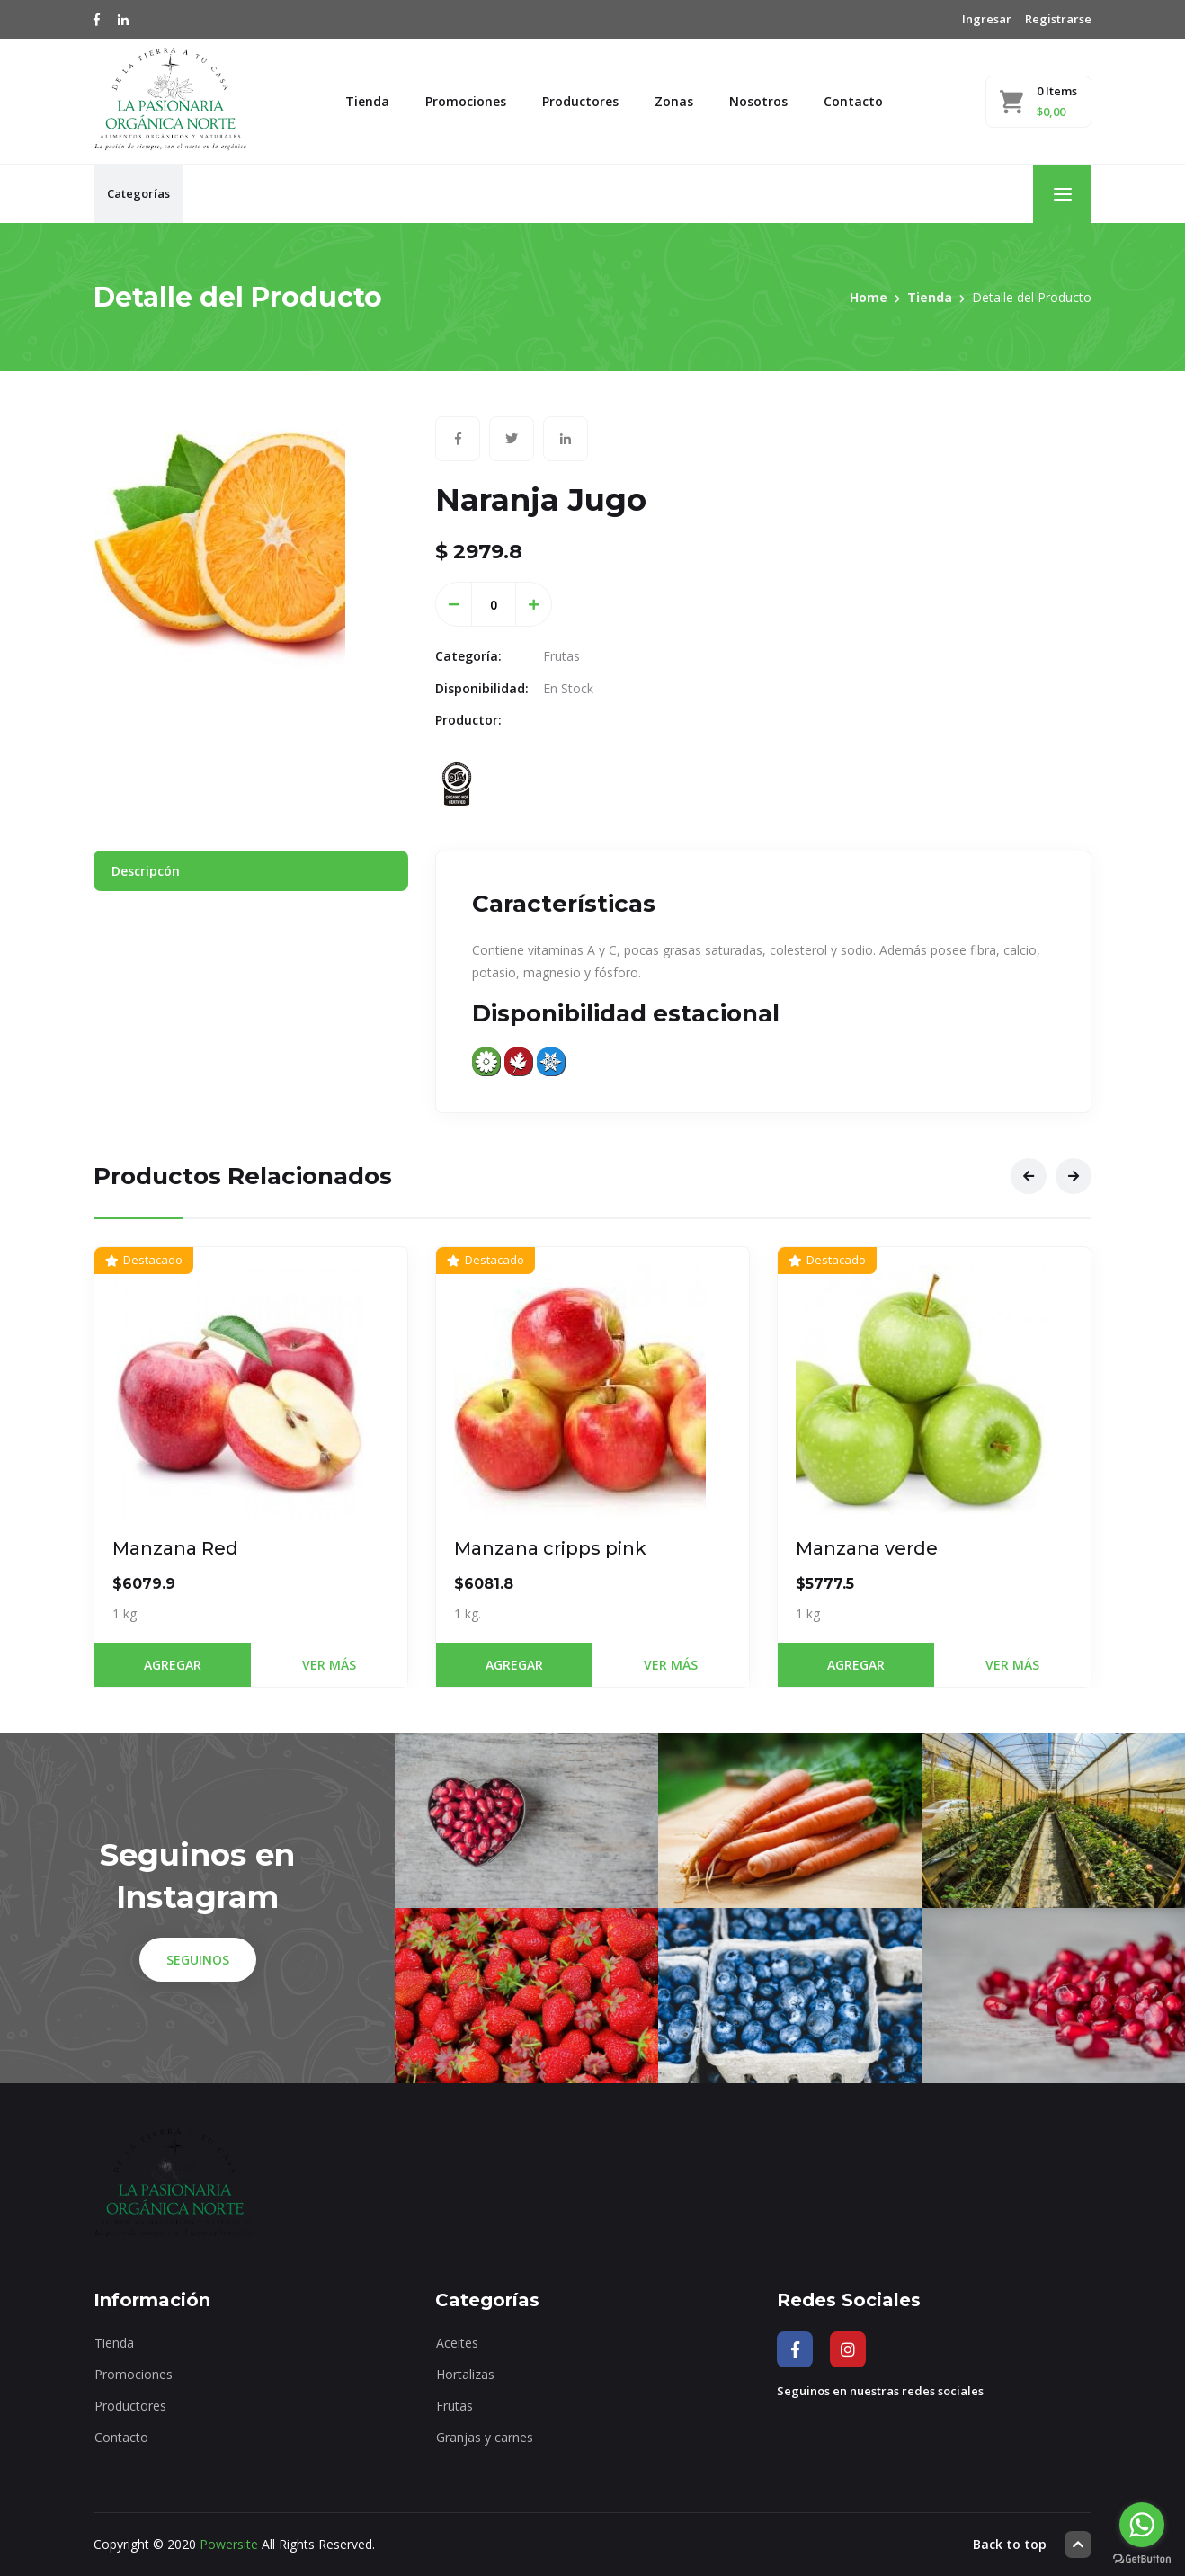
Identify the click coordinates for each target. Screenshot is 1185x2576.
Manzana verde (867, 1548)
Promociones (465, 101)
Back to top (1032, 2544)
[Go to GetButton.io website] (1142, 2558)
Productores (580, 101)
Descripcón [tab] (145, 870)
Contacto (853, 101)
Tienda (367, 101)
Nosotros (758, 101)
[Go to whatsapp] (1141, 2524)
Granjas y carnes (484, 2437)
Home (868, 297)
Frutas (454, 2405)
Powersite (229, 2544)
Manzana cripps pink (550, 1548)
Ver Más (329, 1664)
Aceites (457, 2342)
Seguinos (197, 1959)
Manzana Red (175, 1548)
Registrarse (1058, 19)
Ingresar (986, 19)
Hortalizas (465, 2374)
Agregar (172, 1664)
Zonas (674, 101)
